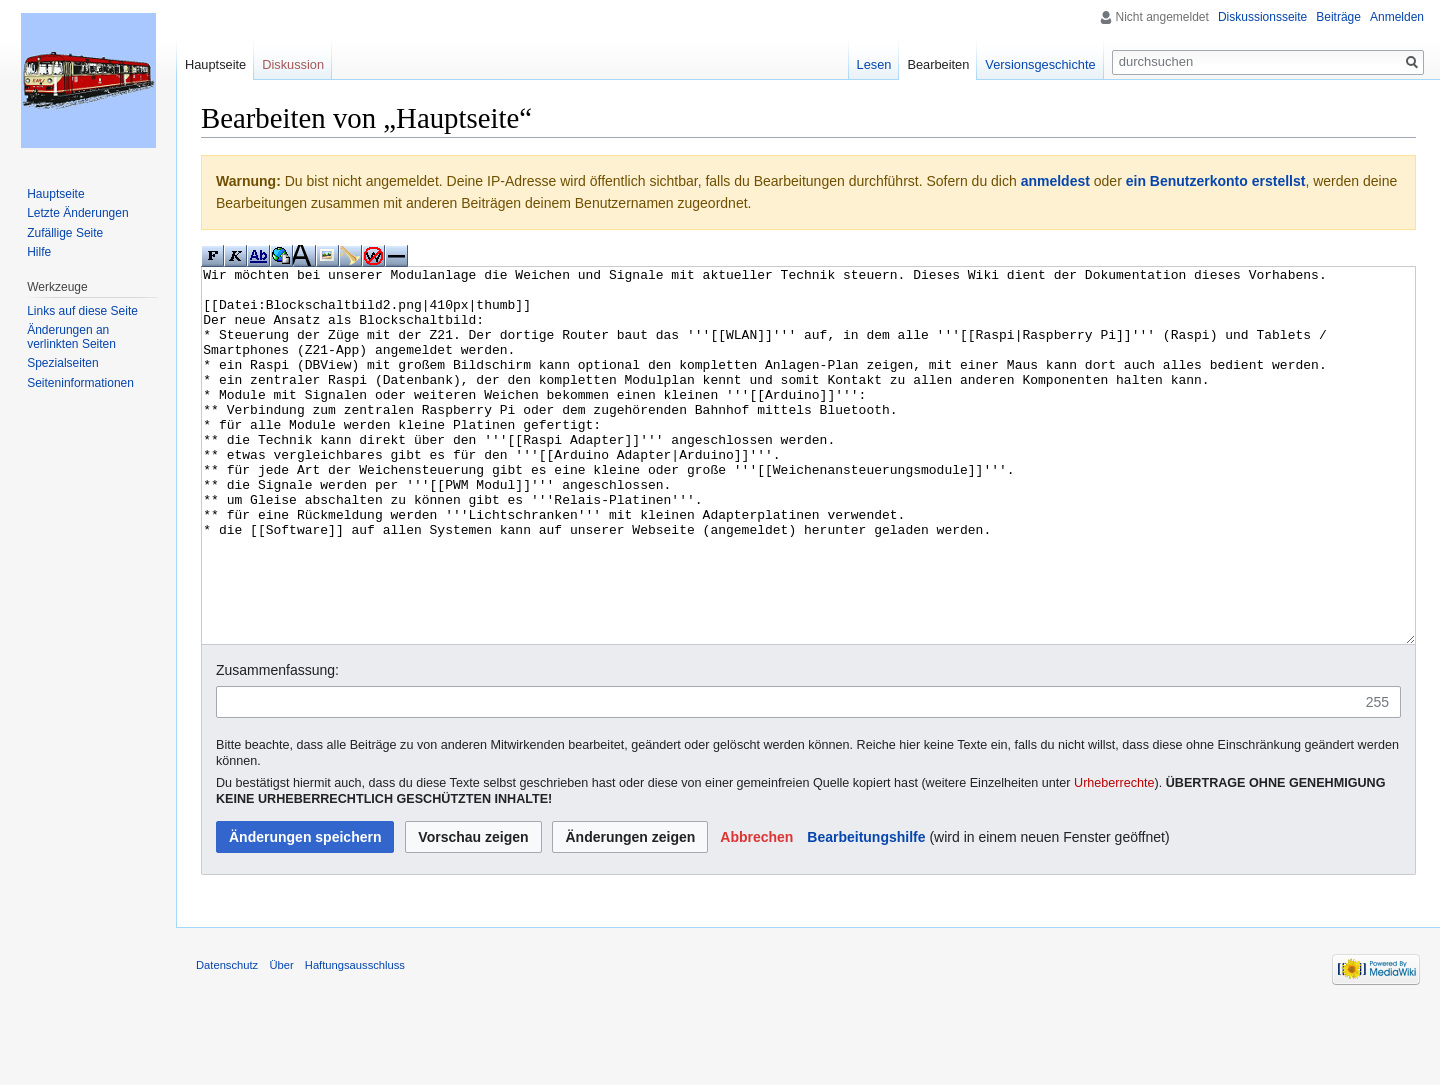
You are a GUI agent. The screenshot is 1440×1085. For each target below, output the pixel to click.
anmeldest (1055, 181)
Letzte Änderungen (77, 213)
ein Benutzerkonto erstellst (1216, 181)
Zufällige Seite (65, 233)
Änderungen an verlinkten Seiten (71, 337)
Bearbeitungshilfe (866, 912)
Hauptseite (215, 64)
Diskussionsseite (1262, 17)
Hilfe (39, 252)
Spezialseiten (62, 363)
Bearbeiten (938, 64)
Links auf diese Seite (82, 311)
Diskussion (293, 64)
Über (281, 1040)
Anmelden (1397, 17)
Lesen (874, 64)
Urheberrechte (1114, 858)
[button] (756, 912)
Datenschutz (227, 1040)
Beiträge (1338, 17)
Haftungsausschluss (355, 1040)
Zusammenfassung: (277, 745)
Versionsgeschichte (1040, 64)
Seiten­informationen (80, 383)
